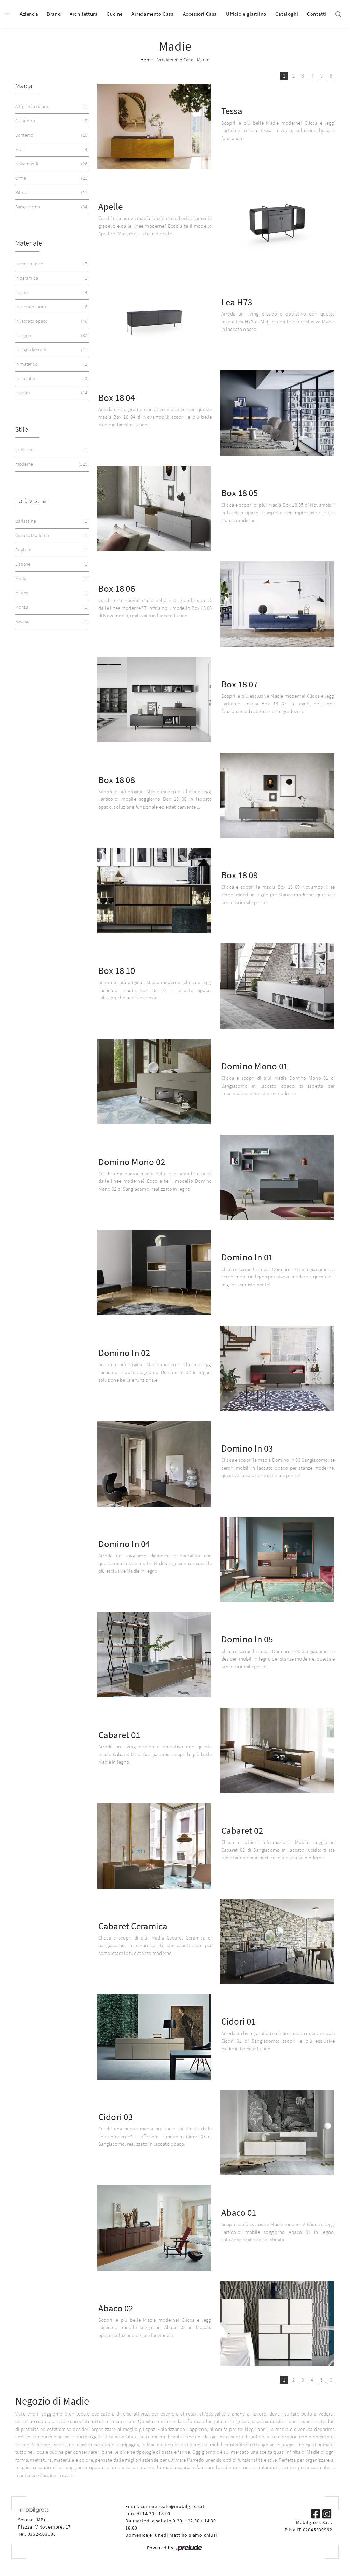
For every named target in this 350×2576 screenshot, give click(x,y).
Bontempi (51, 135)
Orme (51, 178)
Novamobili (51, 163)
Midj (51, 149)
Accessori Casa (200, 14)
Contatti (316, 14)
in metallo (51, 378)
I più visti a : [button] (32, 500)
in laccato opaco (51, 321)
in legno (51, 335)
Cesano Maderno (51, 535)
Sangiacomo (51, 206)
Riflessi (51, 192)
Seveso (51, 621)
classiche (51, 449)
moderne (51, 464)
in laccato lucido (51, 306)
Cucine (115, 14)
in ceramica (51, 278)
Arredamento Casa (152, 14)
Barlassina (51, 521)
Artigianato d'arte (51, 106)
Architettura (84, 14)
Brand (54, 14)
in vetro (51, 392)
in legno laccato (51, 349)
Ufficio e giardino (246, 14)
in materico (51, 364)
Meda (51, 578)
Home (147, 60)
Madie (203, 60)
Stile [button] (21, 429)
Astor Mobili (51, 120)
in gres (51, 292)
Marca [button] (23, 85)
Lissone (51, 564)
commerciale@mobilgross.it (173, 2506)
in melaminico (51, 263)
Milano (51, 593)
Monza (51, 607)
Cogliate (51, 550)
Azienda (29, 14)
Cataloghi (286, 14)
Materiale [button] (28, 243)
